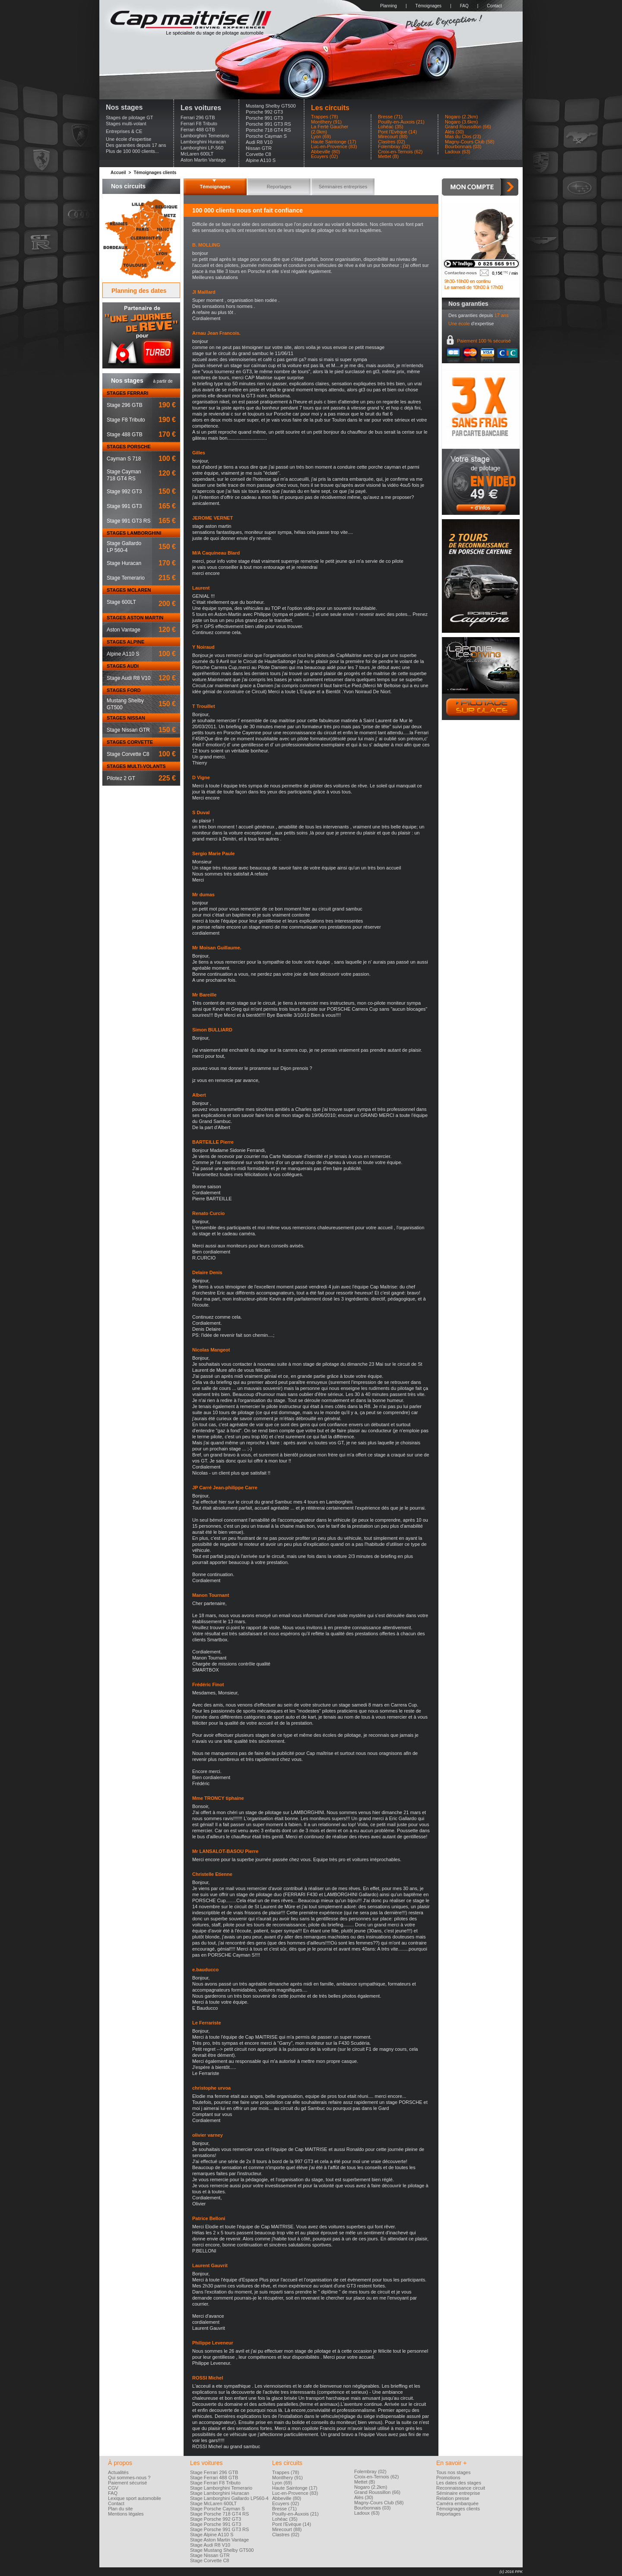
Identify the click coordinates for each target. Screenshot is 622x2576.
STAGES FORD (124, 690)
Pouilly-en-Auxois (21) (401, 122)
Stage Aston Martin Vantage (219, 2539)
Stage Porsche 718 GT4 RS (219, 2513)
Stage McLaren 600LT (213, 2503)
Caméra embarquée (457, 2503)
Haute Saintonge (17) (333, 142)
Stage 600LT (121, 602)
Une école (459, 323)
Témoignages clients (154, 172)
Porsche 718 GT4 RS (268, 130)
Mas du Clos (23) (463, 136)
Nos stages (124, 107)
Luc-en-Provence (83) (334, 146)
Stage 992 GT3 (124, 492)
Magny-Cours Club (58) (469, 142)
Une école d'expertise (128, 139)
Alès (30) (454, 132)
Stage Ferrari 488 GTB (214, 2477)
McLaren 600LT (197, 153)
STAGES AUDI (123, 666)
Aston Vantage (123, 630)
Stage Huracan (124, 563)
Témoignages (429, 5)
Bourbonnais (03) (463, 146)
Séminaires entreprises (343, 186)
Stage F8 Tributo (126, 420)
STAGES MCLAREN (129, 590)
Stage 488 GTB (125, 434)
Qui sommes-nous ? (129, 2477)
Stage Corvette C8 (128, 754)
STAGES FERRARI (127, 393)
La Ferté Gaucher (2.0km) (329, 129)
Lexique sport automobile (134, 2498)
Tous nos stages (453, 2472)
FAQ (464, 5)
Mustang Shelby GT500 (271, 105)
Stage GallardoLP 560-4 (124, 546)
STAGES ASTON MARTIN (135, 617)
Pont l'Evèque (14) (397, 132)
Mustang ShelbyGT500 (125, 704)
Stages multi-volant (126, 123)
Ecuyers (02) (324, 156)
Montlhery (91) (326, 122)
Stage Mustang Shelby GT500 (222, 2550)
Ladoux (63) (457, 151)
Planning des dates (139, 290)
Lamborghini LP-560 (202, 147)
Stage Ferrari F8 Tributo (215, 2482)
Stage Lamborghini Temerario (221, 2487)
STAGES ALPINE (125, 641)
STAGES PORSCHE (129, 446)
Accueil (118, 172)
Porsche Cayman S (266, 136)
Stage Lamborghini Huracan (219, 2493)
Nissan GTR (259, 148)
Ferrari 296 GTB (198, 117)
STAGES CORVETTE (130, 742)
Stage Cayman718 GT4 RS (124, 475)
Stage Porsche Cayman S (217, 2508)
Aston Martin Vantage (203, 159)
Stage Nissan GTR (128, 730)
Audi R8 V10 (259, 142)
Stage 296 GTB (125, 405)
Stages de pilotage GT (129, 117)
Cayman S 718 (124, 459)
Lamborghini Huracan (203, 141)
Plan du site (120, 2508)
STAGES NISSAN (126, 717)
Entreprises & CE (124, 131)
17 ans (501, 315)
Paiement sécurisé (127, 2482)
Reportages (279, 186)
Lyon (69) (321, 136)
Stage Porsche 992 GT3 (215, 2519)
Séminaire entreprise (458, 2493)
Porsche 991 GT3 (264, 118)
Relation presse (452, 2498)
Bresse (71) (390, 116)
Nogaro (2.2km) (461, 116)
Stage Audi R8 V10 (128, 678)
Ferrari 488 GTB (198, 129)
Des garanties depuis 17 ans (136, 145)
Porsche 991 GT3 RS (268, 124)
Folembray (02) (394, 146)
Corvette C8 (258, 154)
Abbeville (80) (325, 151)
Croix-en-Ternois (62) (400, 151)
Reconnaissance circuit (460, 2487)
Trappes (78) (324, 116)
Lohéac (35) (390, 126)
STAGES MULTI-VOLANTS (136, 766)
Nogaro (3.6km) (461, 122)
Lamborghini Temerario (205, 135)
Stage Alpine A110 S (211, 2534)
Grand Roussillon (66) (468, 126)
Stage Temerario (126, 578)
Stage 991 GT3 (124, 506)
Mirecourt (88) (392, 136)
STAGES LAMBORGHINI (134, 533)
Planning (388, 5)
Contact (494, 5)
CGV (113, 2487)
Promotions (448, 2477)
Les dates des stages (458, 2482)
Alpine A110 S (261, 160)
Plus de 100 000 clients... (132, 151)
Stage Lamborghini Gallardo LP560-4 (229, 2498)
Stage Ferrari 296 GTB (214, 2472)
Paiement (484, 340)
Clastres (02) (391, 142)
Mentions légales (126, 2513)
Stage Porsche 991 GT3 (215, 2524)
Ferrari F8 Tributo (199, 123)
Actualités (118, 2472)
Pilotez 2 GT (121, 778)
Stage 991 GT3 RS (128, 521)
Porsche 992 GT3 (264, 111)
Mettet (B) (388, 156)
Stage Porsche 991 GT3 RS (219, 2529)
